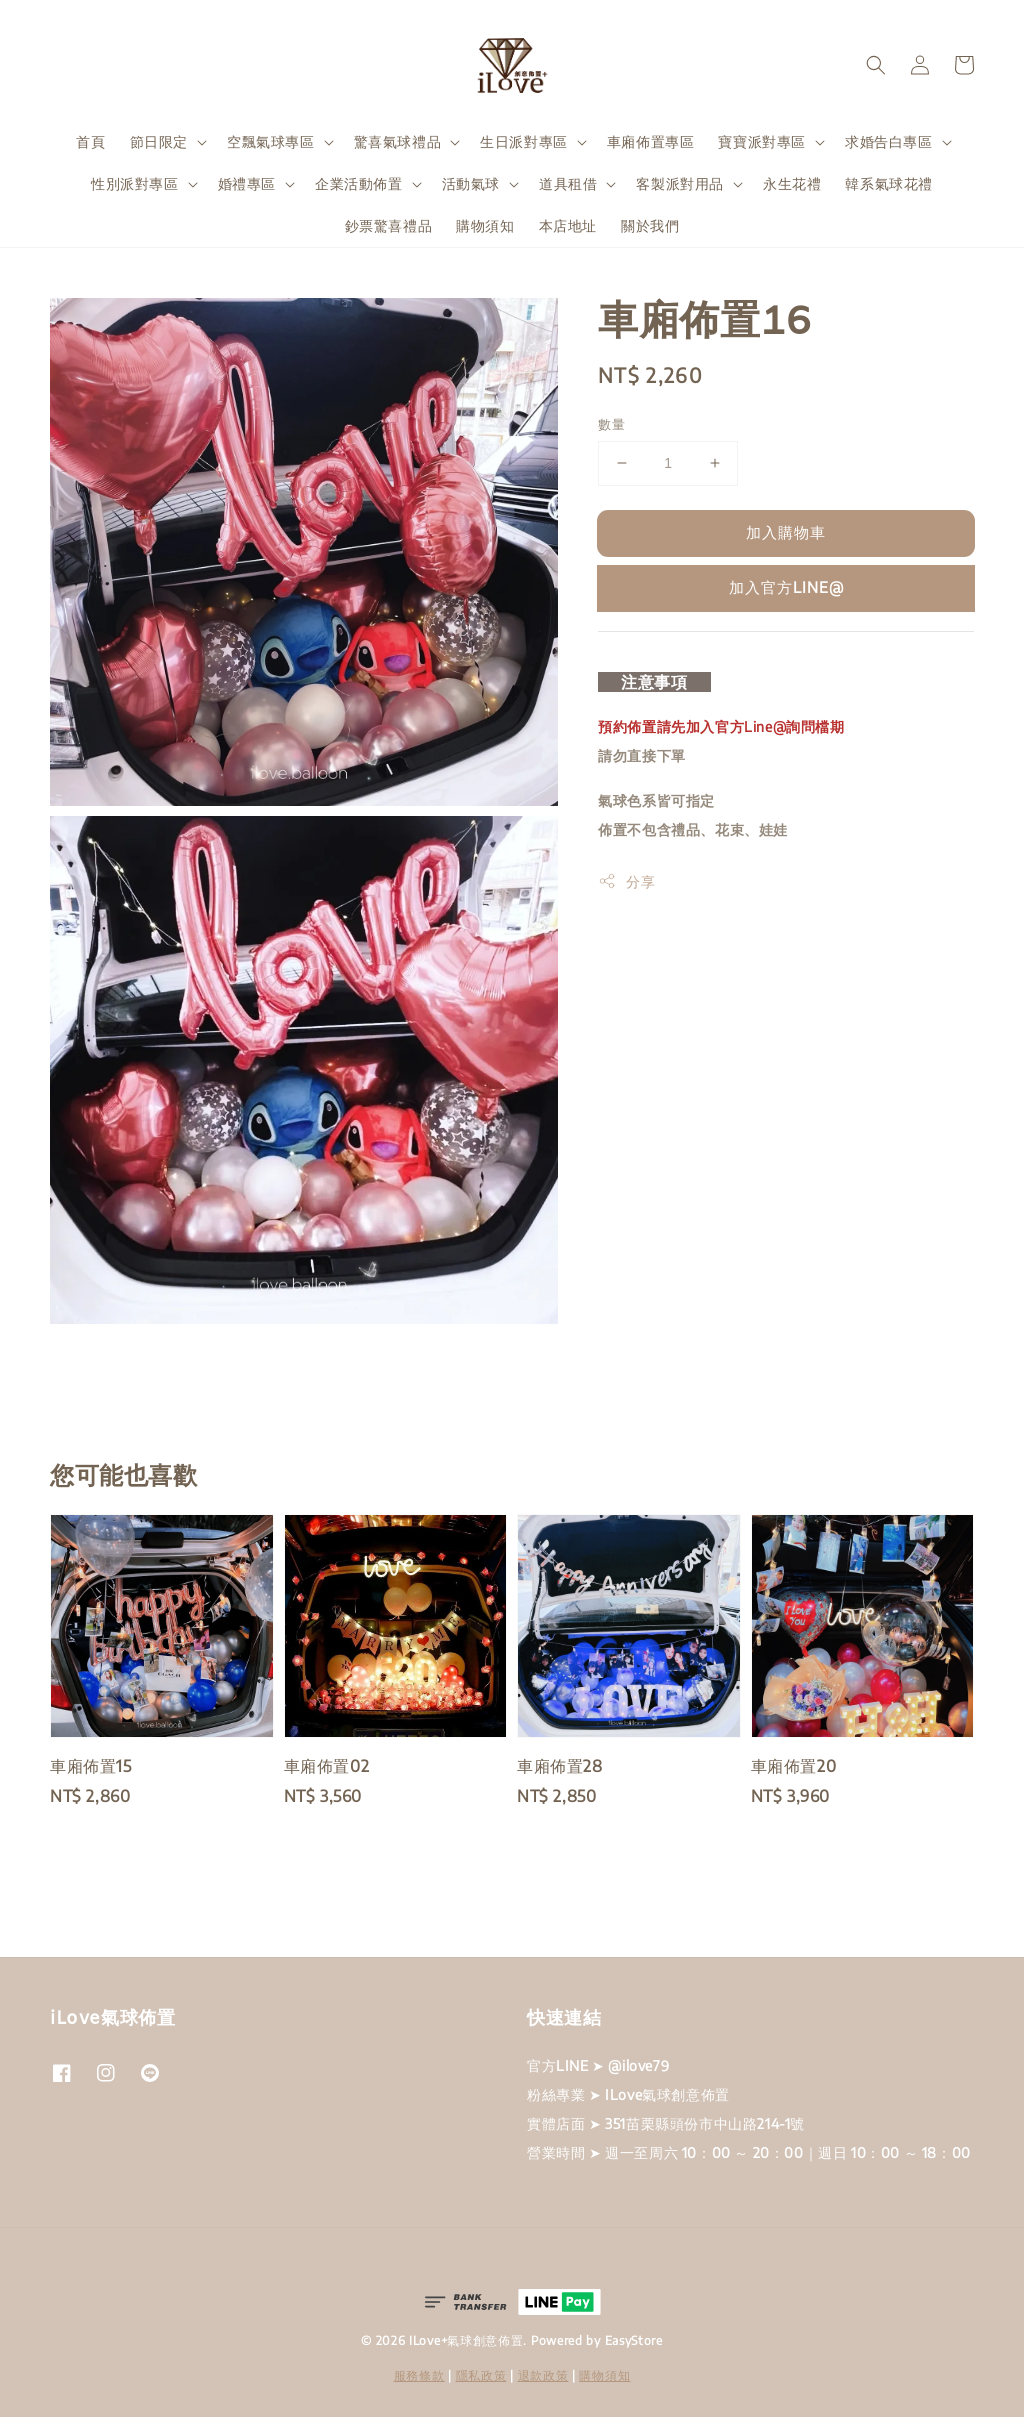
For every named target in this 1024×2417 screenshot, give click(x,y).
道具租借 (568, 183)
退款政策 (543, 2375)
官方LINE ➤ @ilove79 (598, 2065)
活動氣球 (471, 183)
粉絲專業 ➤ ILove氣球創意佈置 (628, 2094)
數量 (611, 424)
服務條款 (419, 2375)
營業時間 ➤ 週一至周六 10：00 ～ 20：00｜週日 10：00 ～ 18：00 (749, 2152)
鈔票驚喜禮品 (389, 225)
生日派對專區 (524, 141)
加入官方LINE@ (786, 587)
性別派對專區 (135, 183)
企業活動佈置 (359, 183)
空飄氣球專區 (271, 141)
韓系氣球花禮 (889, 183)
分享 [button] (626, 881)
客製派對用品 (680, 183)
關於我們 (650, 225)
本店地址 (568, 225)
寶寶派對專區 (762, 141)
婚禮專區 (247, 183)
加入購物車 (786, 532)
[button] (876, 65)
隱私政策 (481, 2375)
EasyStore (634, 2340)
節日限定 (159, 141)
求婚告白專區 (889, 141)
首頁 (90, 141)
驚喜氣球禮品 (398, 141)
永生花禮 (792, 183)
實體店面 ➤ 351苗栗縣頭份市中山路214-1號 (666, 2123)
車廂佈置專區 (651, 141)
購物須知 (485, 225)
